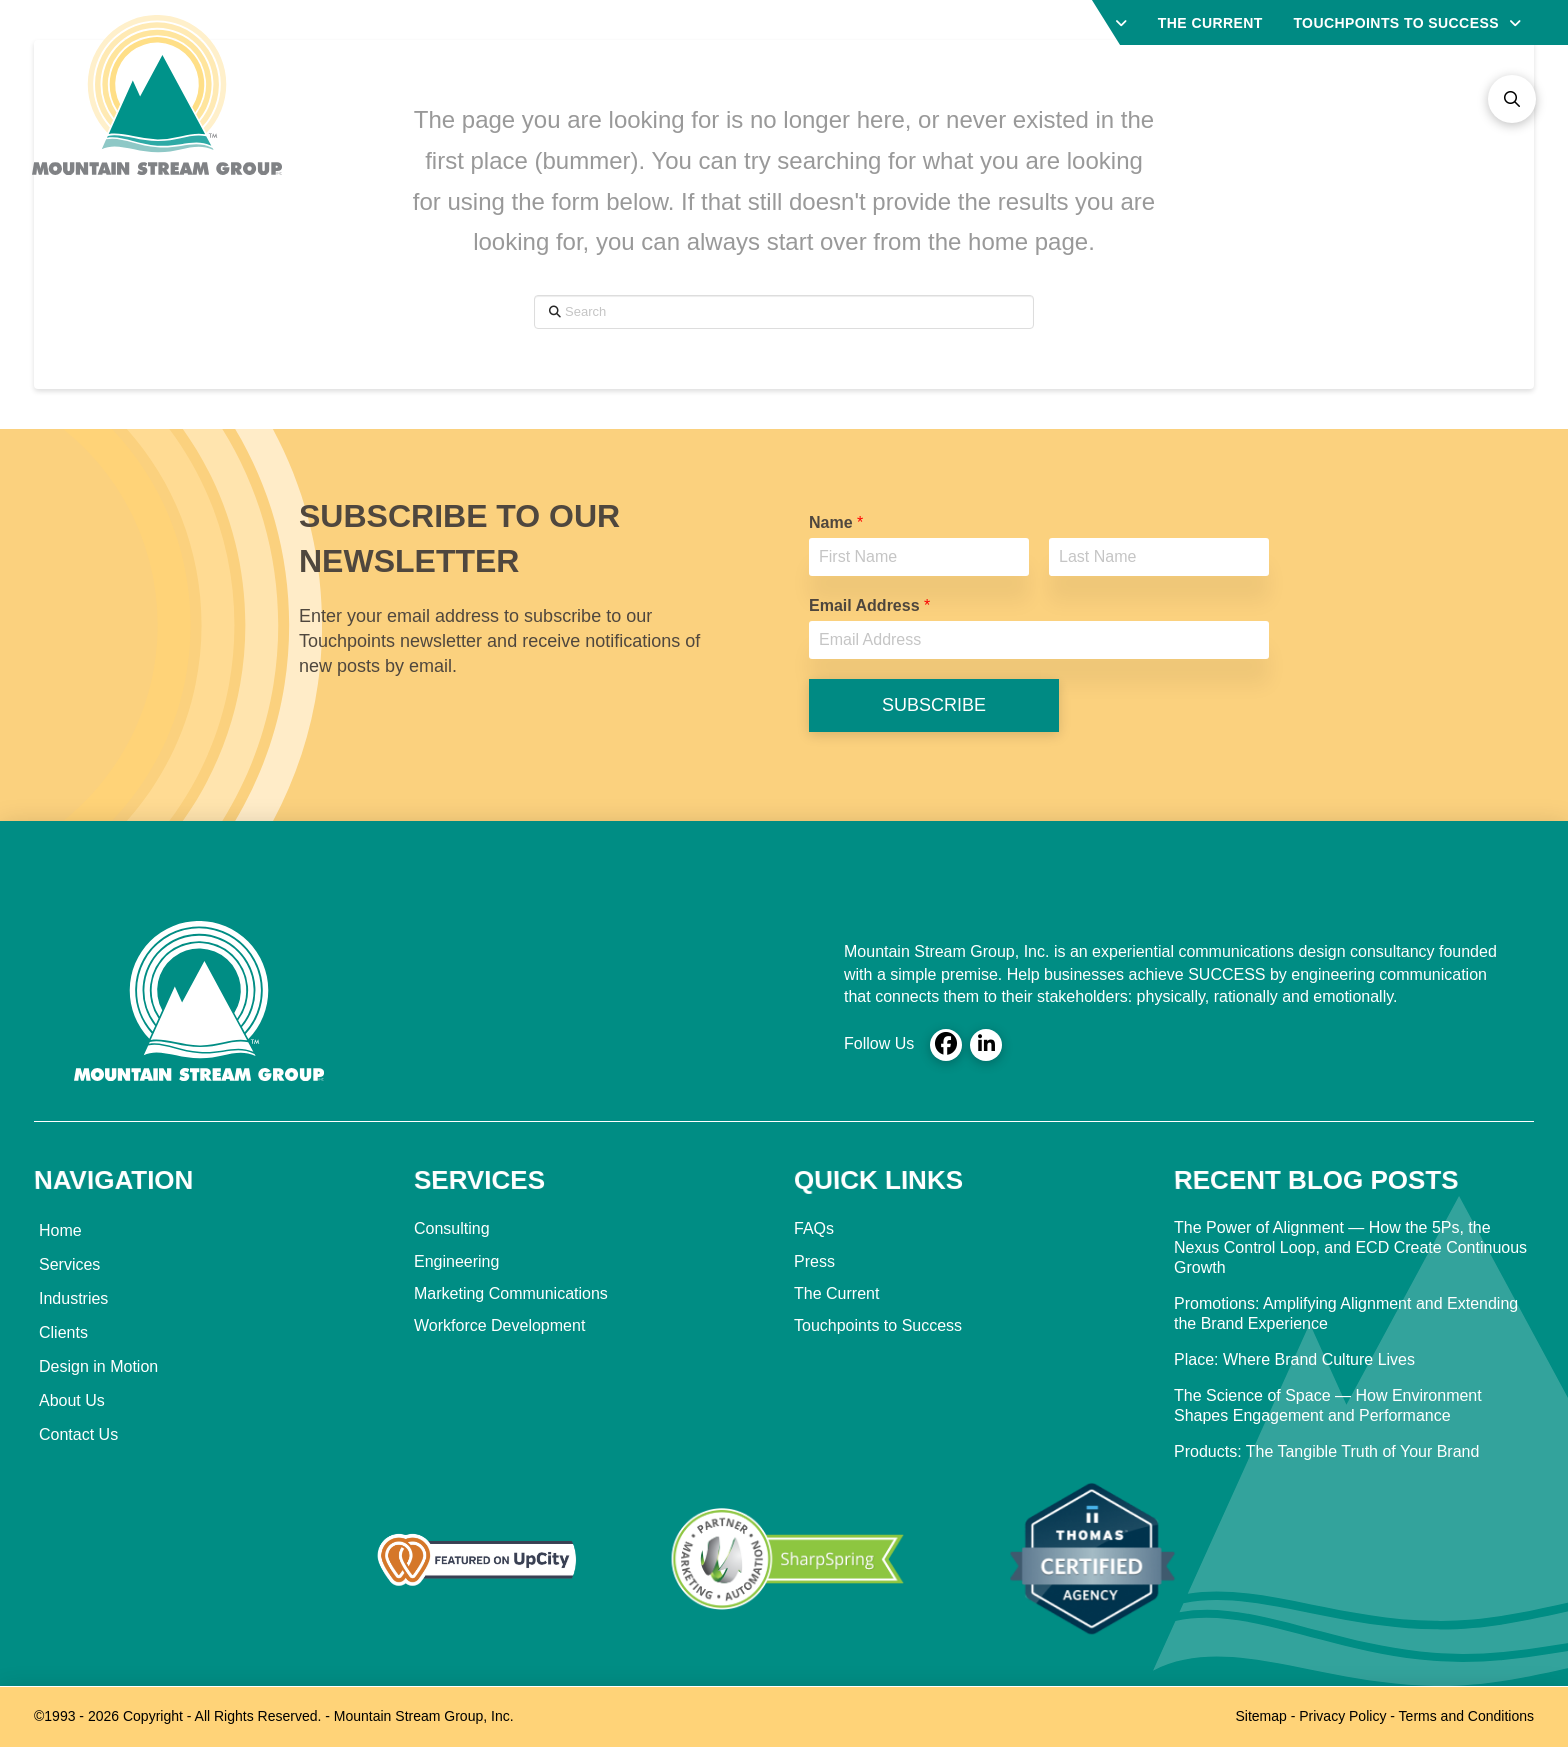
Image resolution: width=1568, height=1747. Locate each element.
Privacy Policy (1342, 1716)
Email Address (869, 605)
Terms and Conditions (1466, 1716)
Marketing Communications (511, 1293)
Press (814, 1261)
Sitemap (1260, 1716)
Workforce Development (499, 1325)
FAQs (814, 1228)
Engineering (456, 1261)
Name (836, 522)
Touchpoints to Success (878, 1325)
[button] (1512, 99)
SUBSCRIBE (934, 705)
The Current (836, 1293)
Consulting (452, 1228)
